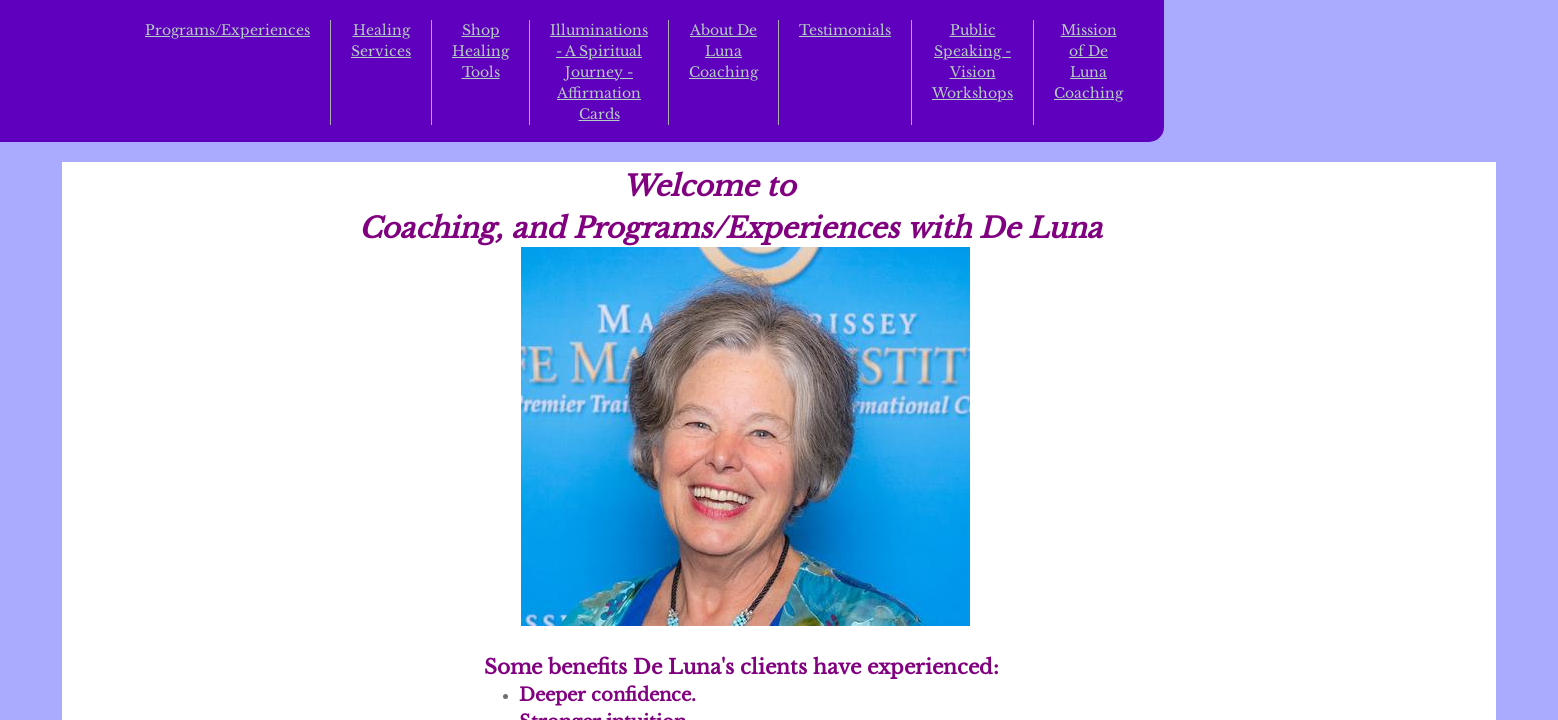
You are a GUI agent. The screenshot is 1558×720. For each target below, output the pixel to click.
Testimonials (845, 30)
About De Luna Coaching (723, 51)
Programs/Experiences (227, 30)
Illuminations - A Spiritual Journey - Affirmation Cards (599, 72)
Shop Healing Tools (480, 51)
